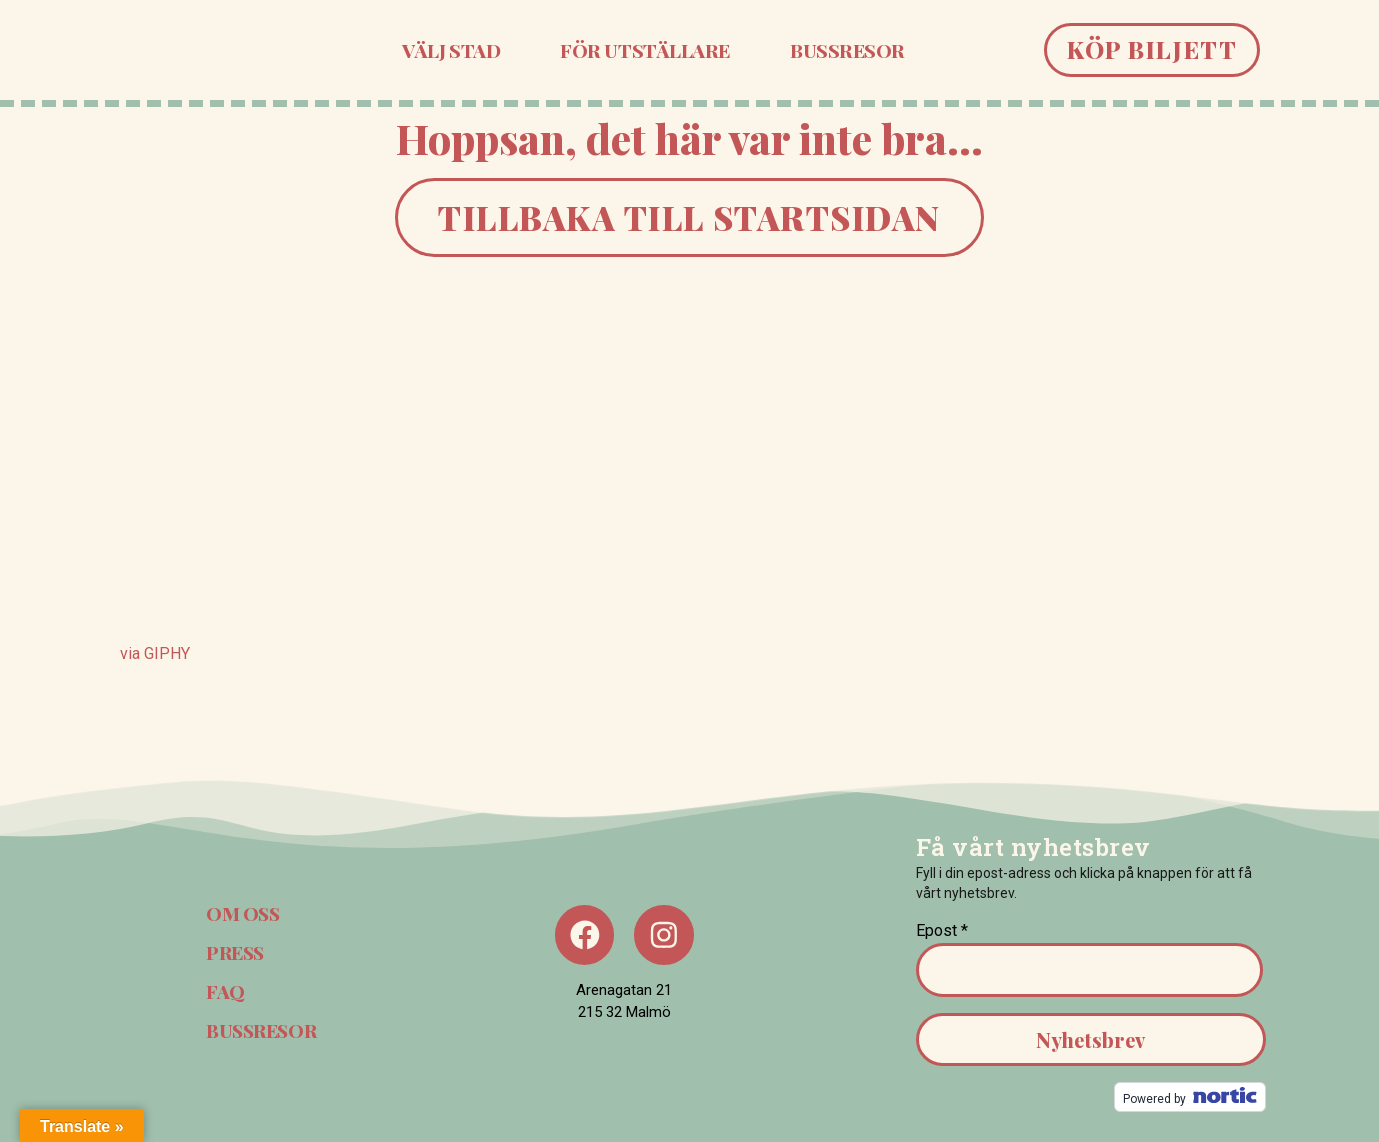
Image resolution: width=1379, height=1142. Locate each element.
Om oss (242, 913)
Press (235, 952)
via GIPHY (155, 653)
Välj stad (451, 50)
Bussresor (847, 50)
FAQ (224, 991)
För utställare (645, 50)
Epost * (942, 930)
